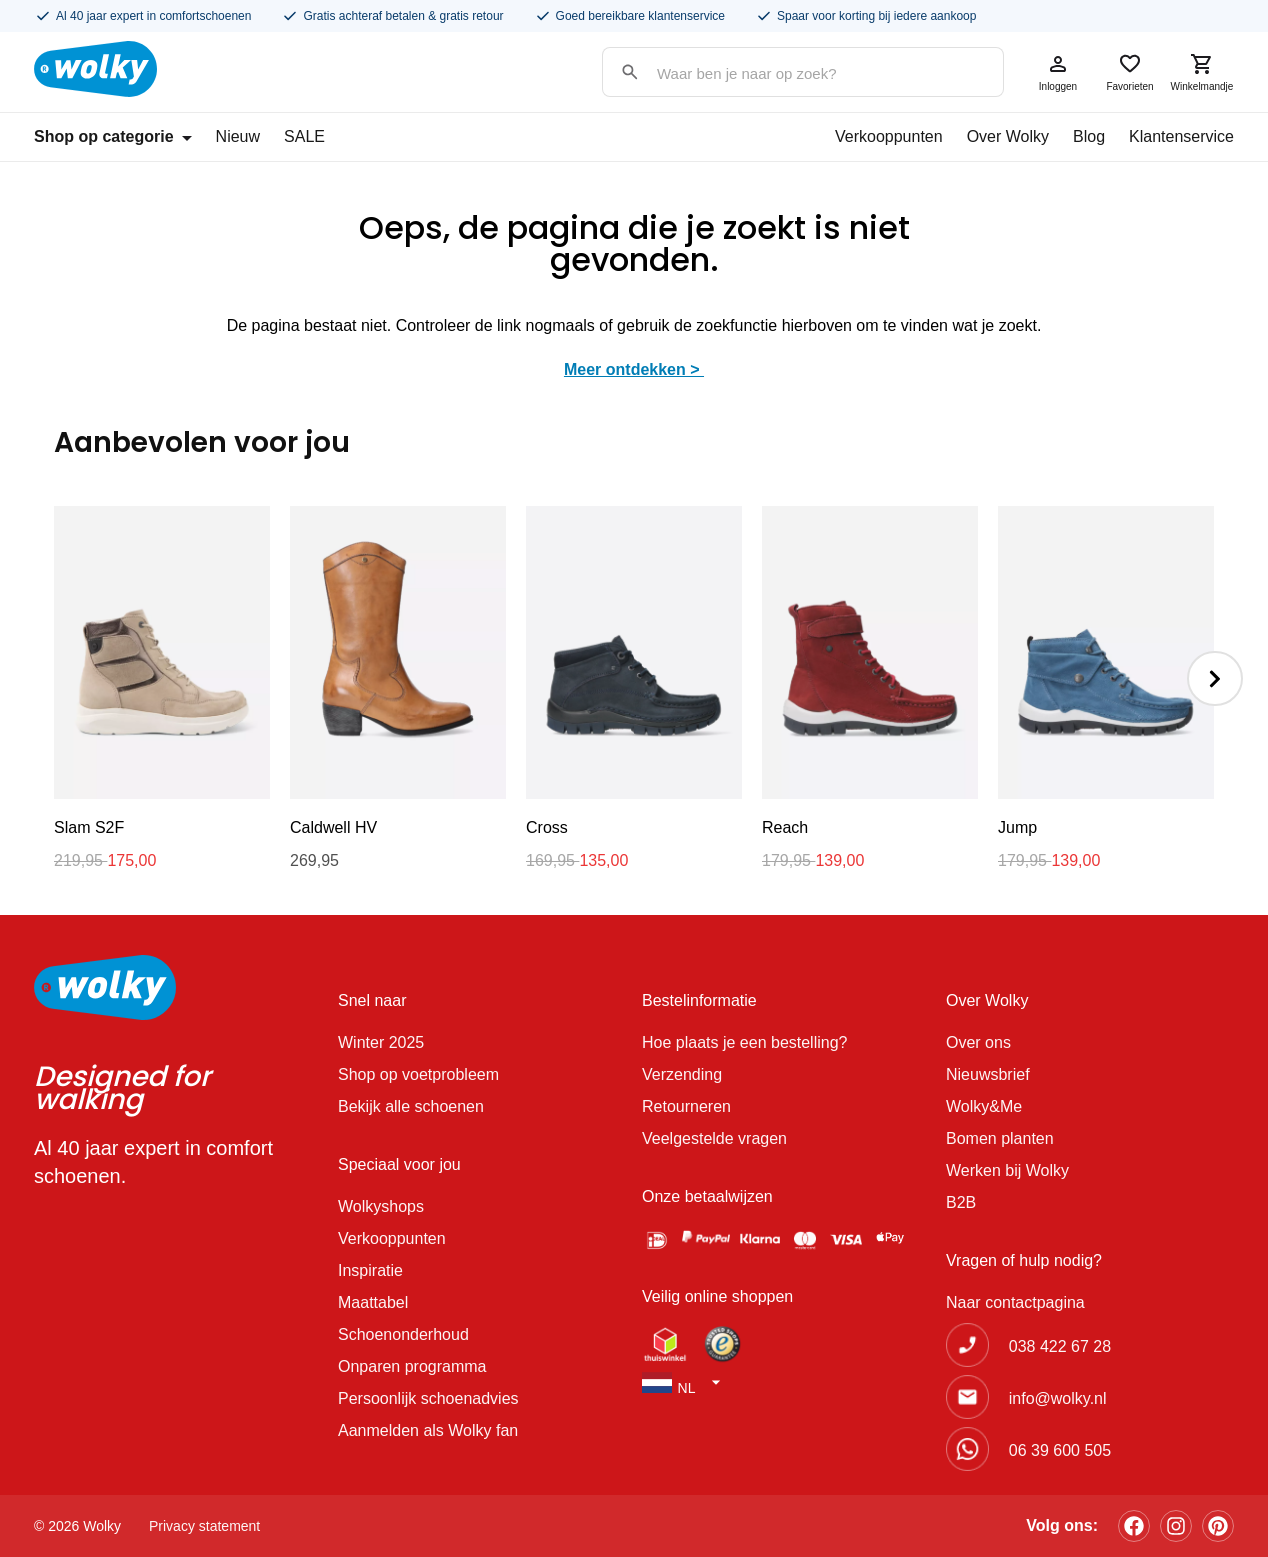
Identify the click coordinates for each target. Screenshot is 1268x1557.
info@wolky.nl (1058, 1398)
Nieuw (238, 136)
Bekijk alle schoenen (411, 1106)
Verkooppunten (889, 136)
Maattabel (373, 1302)
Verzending (682, 1074)
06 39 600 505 (1060, 1450)
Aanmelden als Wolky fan (428, 1430)
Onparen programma (412, 1366)
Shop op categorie (113, 136)
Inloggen (1058, 72)
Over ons (978, 1042)
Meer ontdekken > (634, 369)
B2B (961, 1202)
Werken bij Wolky (1007, 1170)
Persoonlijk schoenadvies (428, 1398)
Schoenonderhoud (403, 1334)
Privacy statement (204, 1526)
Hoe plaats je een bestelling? (744, 1042)
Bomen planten (1000, 1138)
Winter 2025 (381, 1042)
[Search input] (783, 73)
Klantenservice (1181, 136)
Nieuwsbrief (988, 1074)
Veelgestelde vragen (714, 1138)
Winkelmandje (1202, 72)
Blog (1089, 136)
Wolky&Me (984, 1106)
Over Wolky (1008, 136)
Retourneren (686, 1106)
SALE (304, 136)
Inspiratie (370, 1270)
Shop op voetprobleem (418, 1074)
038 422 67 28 (1060, 1346)
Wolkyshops (381, 1206)
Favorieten (1130, 72)
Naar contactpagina (1015, 1302)
